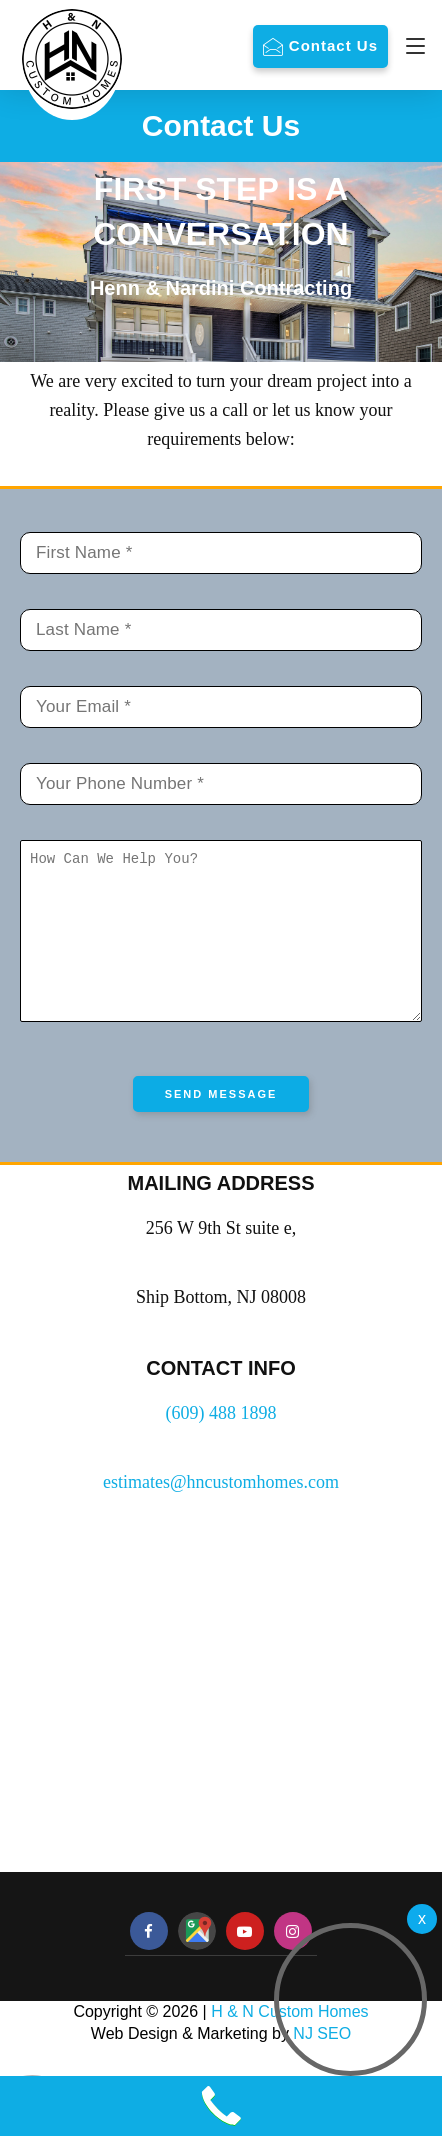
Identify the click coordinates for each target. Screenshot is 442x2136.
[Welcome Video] (422, 1919)
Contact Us (333, 45)
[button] (350, 1999)
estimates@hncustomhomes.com (221, 1512)
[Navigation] (410, 46)
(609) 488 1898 (221, 1443)
